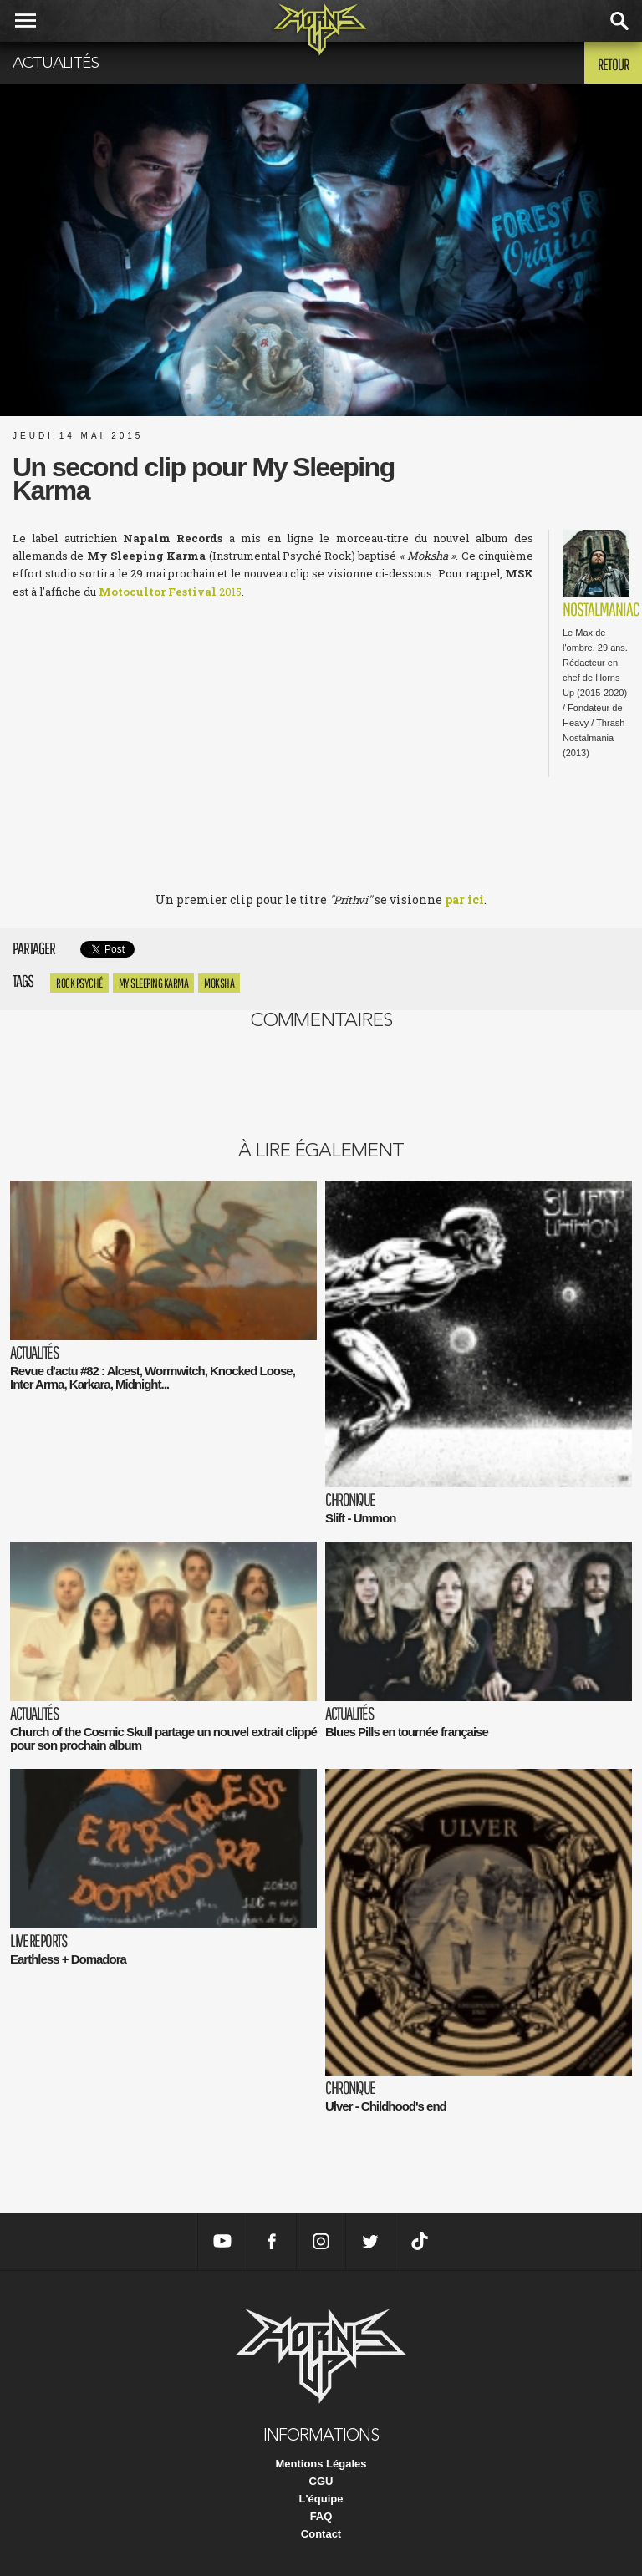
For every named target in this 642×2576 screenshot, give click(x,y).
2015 (170, 591)
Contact (321, 2534)
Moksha (219, 983)
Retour (613, 64)
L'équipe (321, 2498)
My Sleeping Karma (154, 983)
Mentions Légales (320, 2463)
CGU (321, 2481)
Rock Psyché (79, 983)
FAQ (321, 2516)
